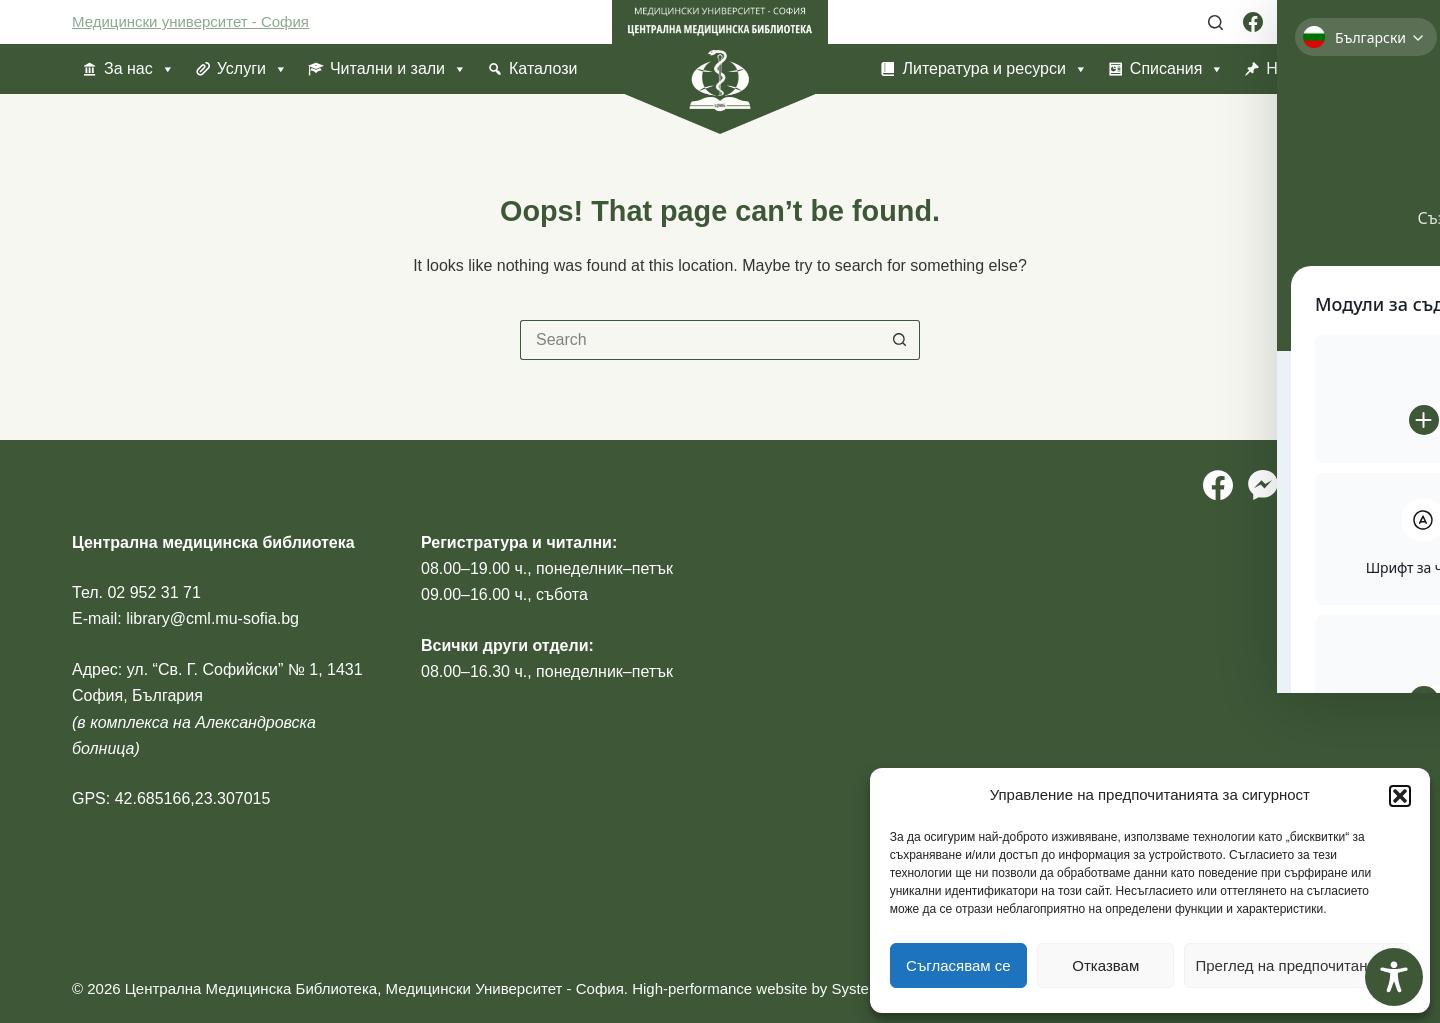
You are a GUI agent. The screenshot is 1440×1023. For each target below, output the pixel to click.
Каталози (543, 68)
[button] (1400, 796)
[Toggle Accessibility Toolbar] (1394, 977)
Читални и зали (398, 69)
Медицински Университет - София (504, 988)
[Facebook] (1253, 22)
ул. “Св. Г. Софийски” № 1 (222, 669)
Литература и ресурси (994, 69)
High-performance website (719, 988)
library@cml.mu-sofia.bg (212, 618)
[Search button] (900, 340)
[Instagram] (1323, 22)
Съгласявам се (958, 965)
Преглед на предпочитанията (1297, 965)
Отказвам (1105, 965)
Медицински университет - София (190, 21)
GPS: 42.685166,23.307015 (171, 798)
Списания (1177, 69)
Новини (1294, 68)
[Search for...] (700, 340)
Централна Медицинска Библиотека (251, 988)
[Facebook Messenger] (1288, 22)
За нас (139, 69)
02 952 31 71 (153, 592)
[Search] (1215, 22)
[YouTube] (1358, 22)
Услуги (252, 69)
